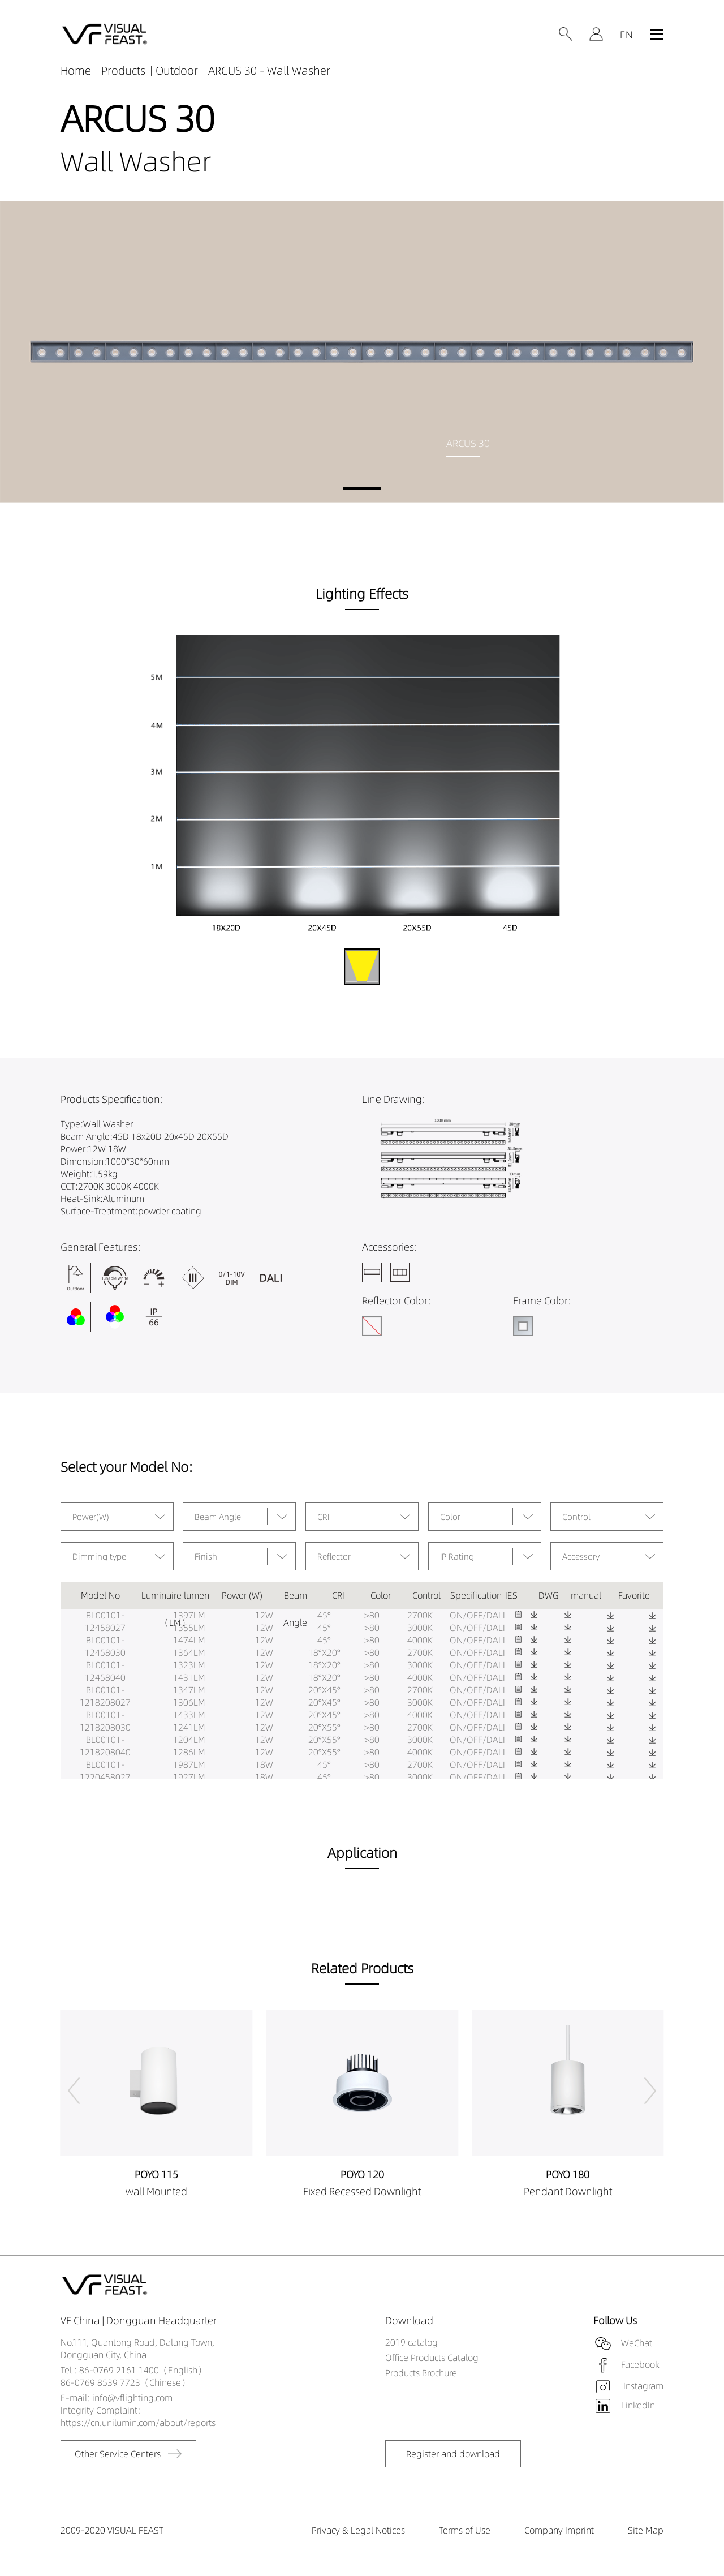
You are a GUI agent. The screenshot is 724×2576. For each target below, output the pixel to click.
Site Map (645, 2530)
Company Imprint (559, 2530)
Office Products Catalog (432, 2357)
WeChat (636, 2343)
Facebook (640, 2364)
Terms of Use (464, 2530)
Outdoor (177, 70)
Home (76, 70)
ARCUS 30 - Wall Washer (269, 70)
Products (123, 70)
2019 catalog (411, 2342)
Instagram (642, 2386)
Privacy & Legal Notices (358, 2530)
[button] (362, 488)
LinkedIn (638, 2405)
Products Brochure (421, 2373)
